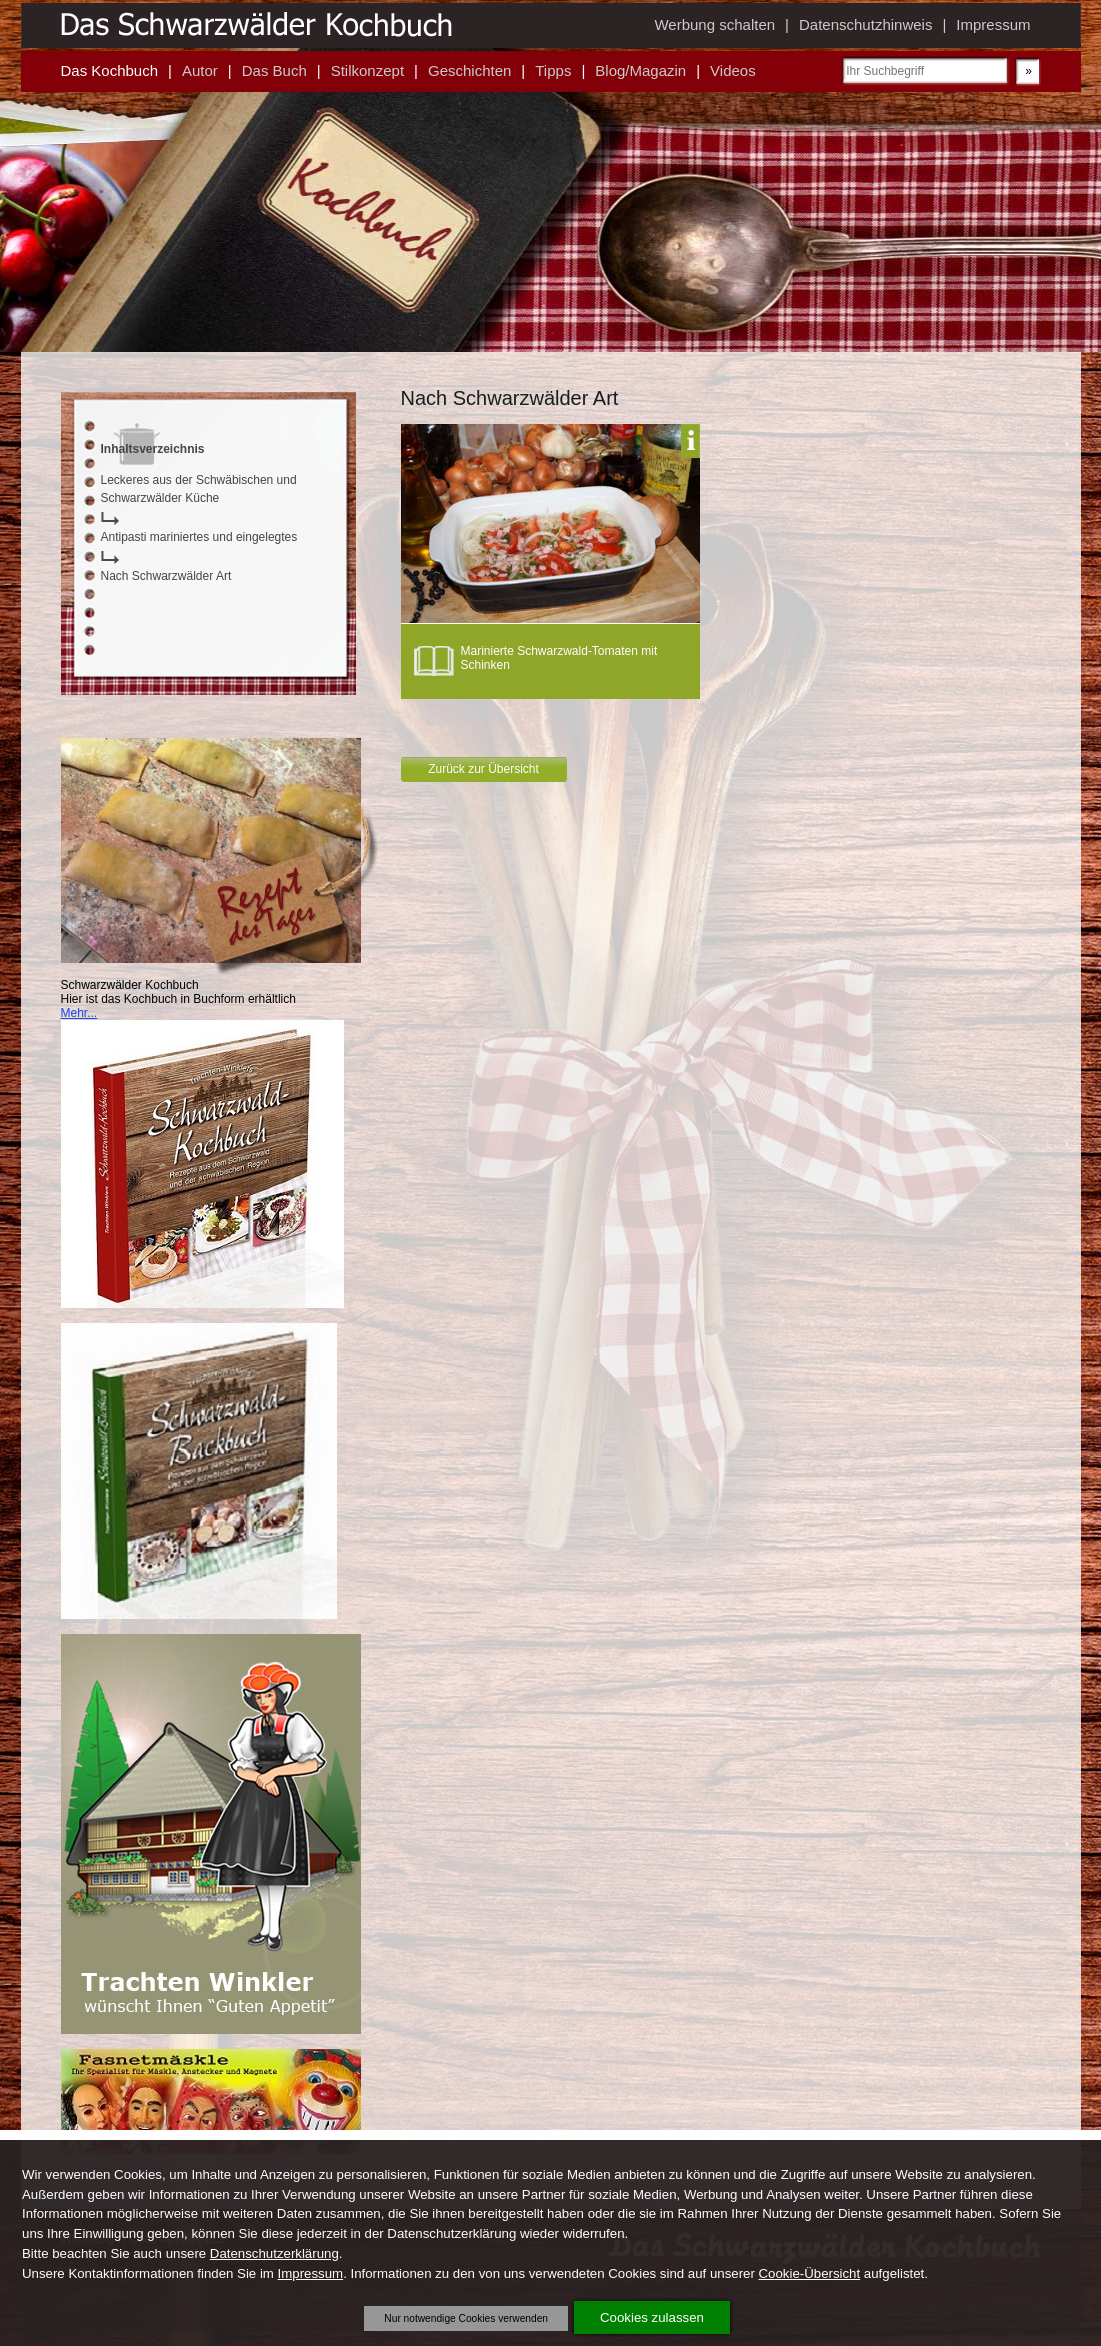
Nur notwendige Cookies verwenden (466, 2318)
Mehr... (79, 1013)
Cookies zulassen (652, 2317)
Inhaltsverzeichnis (153, 449)
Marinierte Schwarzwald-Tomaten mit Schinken (559, 658)
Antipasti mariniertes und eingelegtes (199, 537)
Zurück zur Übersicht (483, 769)
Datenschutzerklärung (274, 2253)
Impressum (311, 2273)
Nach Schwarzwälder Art (166, 576)
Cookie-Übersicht (810, 2273)
